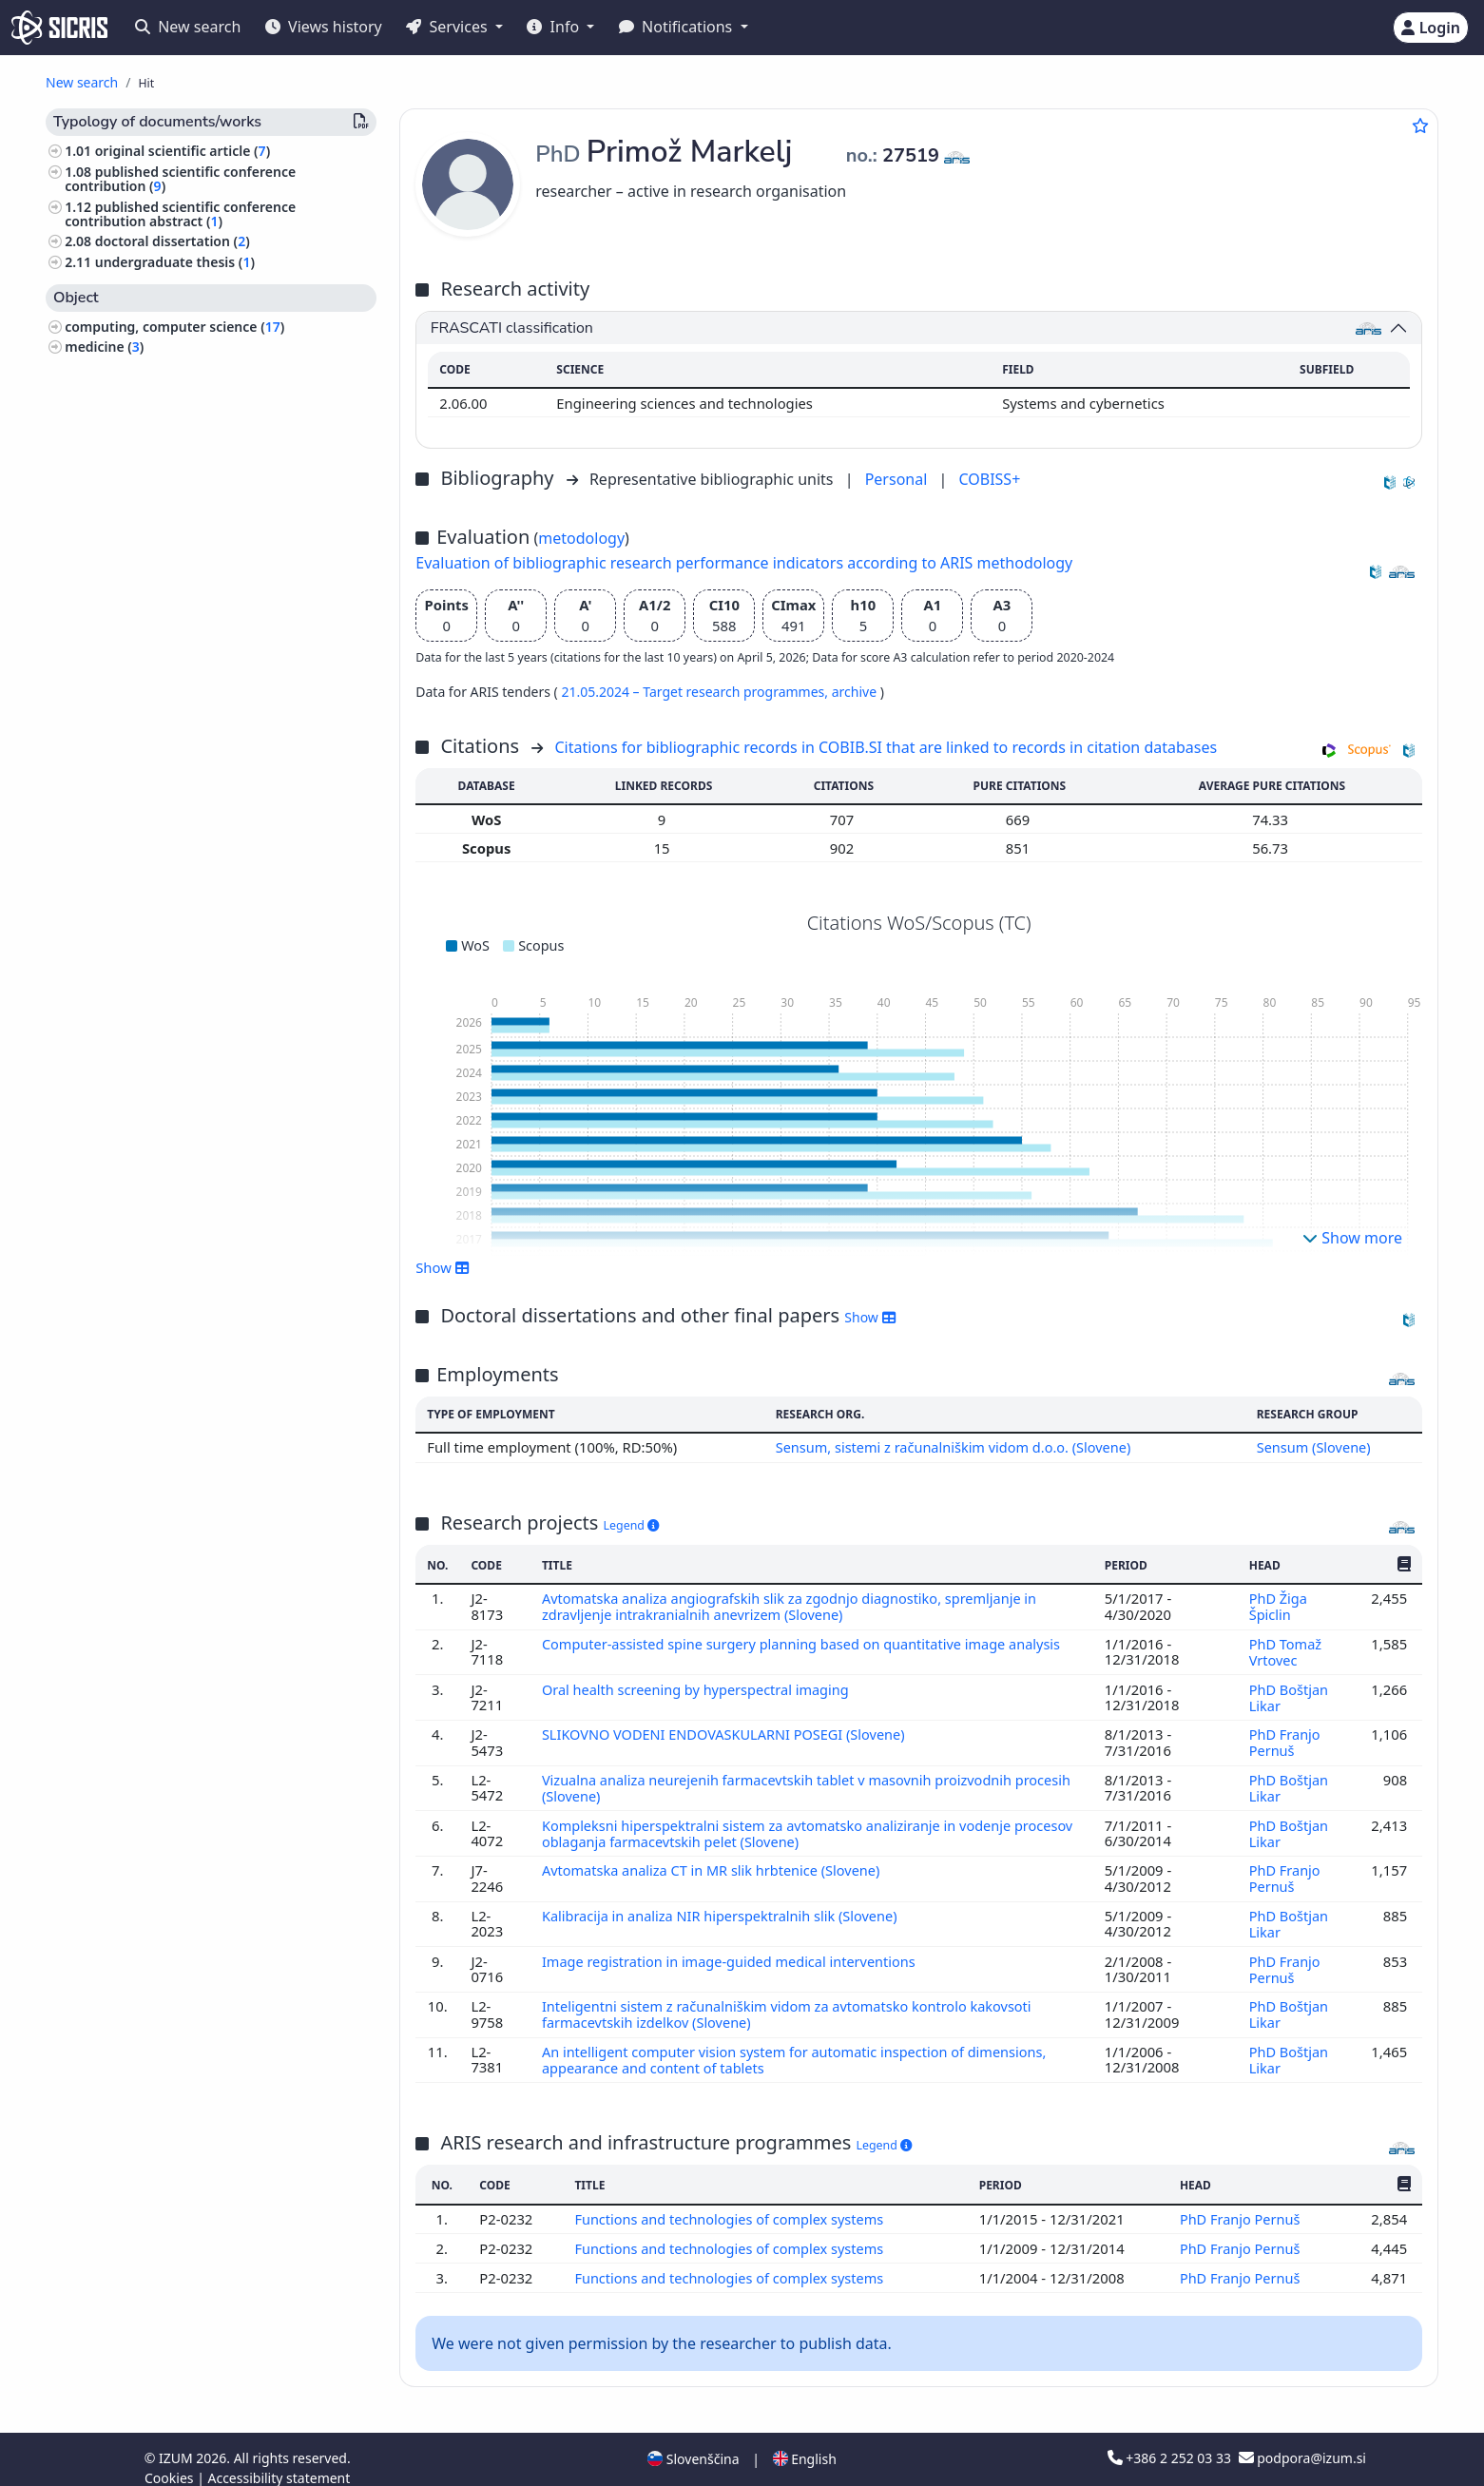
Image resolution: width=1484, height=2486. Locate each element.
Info (555, 26)
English (805, 2442)
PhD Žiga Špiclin (1277, 1606)
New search (188, 26)
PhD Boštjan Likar (1288, 1693)
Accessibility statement (278, 2461)
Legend (632, 1524)
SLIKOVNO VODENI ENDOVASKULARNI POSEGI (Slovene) (728, 1730)
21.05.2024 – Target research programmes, (696, 692)
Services (448, 26)
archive (856, 692)
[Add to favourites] (1420, 125)
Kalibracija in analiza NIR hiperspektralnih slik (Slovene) (725, 1906)
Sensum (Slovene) (1314, 1446)
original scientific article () (182, 151)
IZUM (177, 2441)
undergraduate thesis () (175, 262)
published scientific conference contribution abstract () (180, 214)
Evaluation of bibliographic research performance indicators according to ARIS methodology (743, 562)
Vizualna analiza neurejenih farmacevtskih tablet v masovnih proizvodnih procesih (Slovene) (811, 1781)
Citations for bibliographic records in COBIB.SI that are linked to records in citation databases (885, 747)
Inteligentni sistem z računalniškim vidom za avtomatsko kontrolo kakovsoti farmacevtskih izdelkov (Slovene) (791, 2001)
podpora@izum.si (1302, 2441)
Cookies (171, 2461)
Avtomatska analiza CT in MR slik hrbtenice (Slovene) (716, 1861)
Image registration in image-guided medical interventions (734, 1949)
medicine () (104, 346)
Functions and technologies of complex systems (732, 2203)
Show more (1352, 1237)
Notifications (678, 26)
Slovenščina (693, 2442)
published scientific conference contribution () (180, 179)
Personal (898, 479)
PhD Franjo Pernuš (1284, 1738)
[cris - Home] (59, 27)
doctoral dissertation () (172, 241)
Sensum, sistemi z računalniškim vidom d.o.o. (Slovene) (952, 1446)
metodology (581, 538)
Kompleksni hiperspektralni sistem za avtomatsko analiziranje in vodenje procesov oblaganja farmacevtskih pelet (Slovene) (781, 1825)
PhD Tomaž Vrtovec (1285, 1649)
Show (442, 1267)
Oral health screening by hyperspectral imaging (700, 1685)
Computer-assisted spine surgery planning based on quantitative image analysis (808, 1641)
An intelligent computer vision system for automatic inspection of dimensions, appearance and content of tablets (799, 2046)
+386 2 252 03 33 (1171, 2441)
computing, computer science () (174, 327)
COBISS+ (989, 479)
